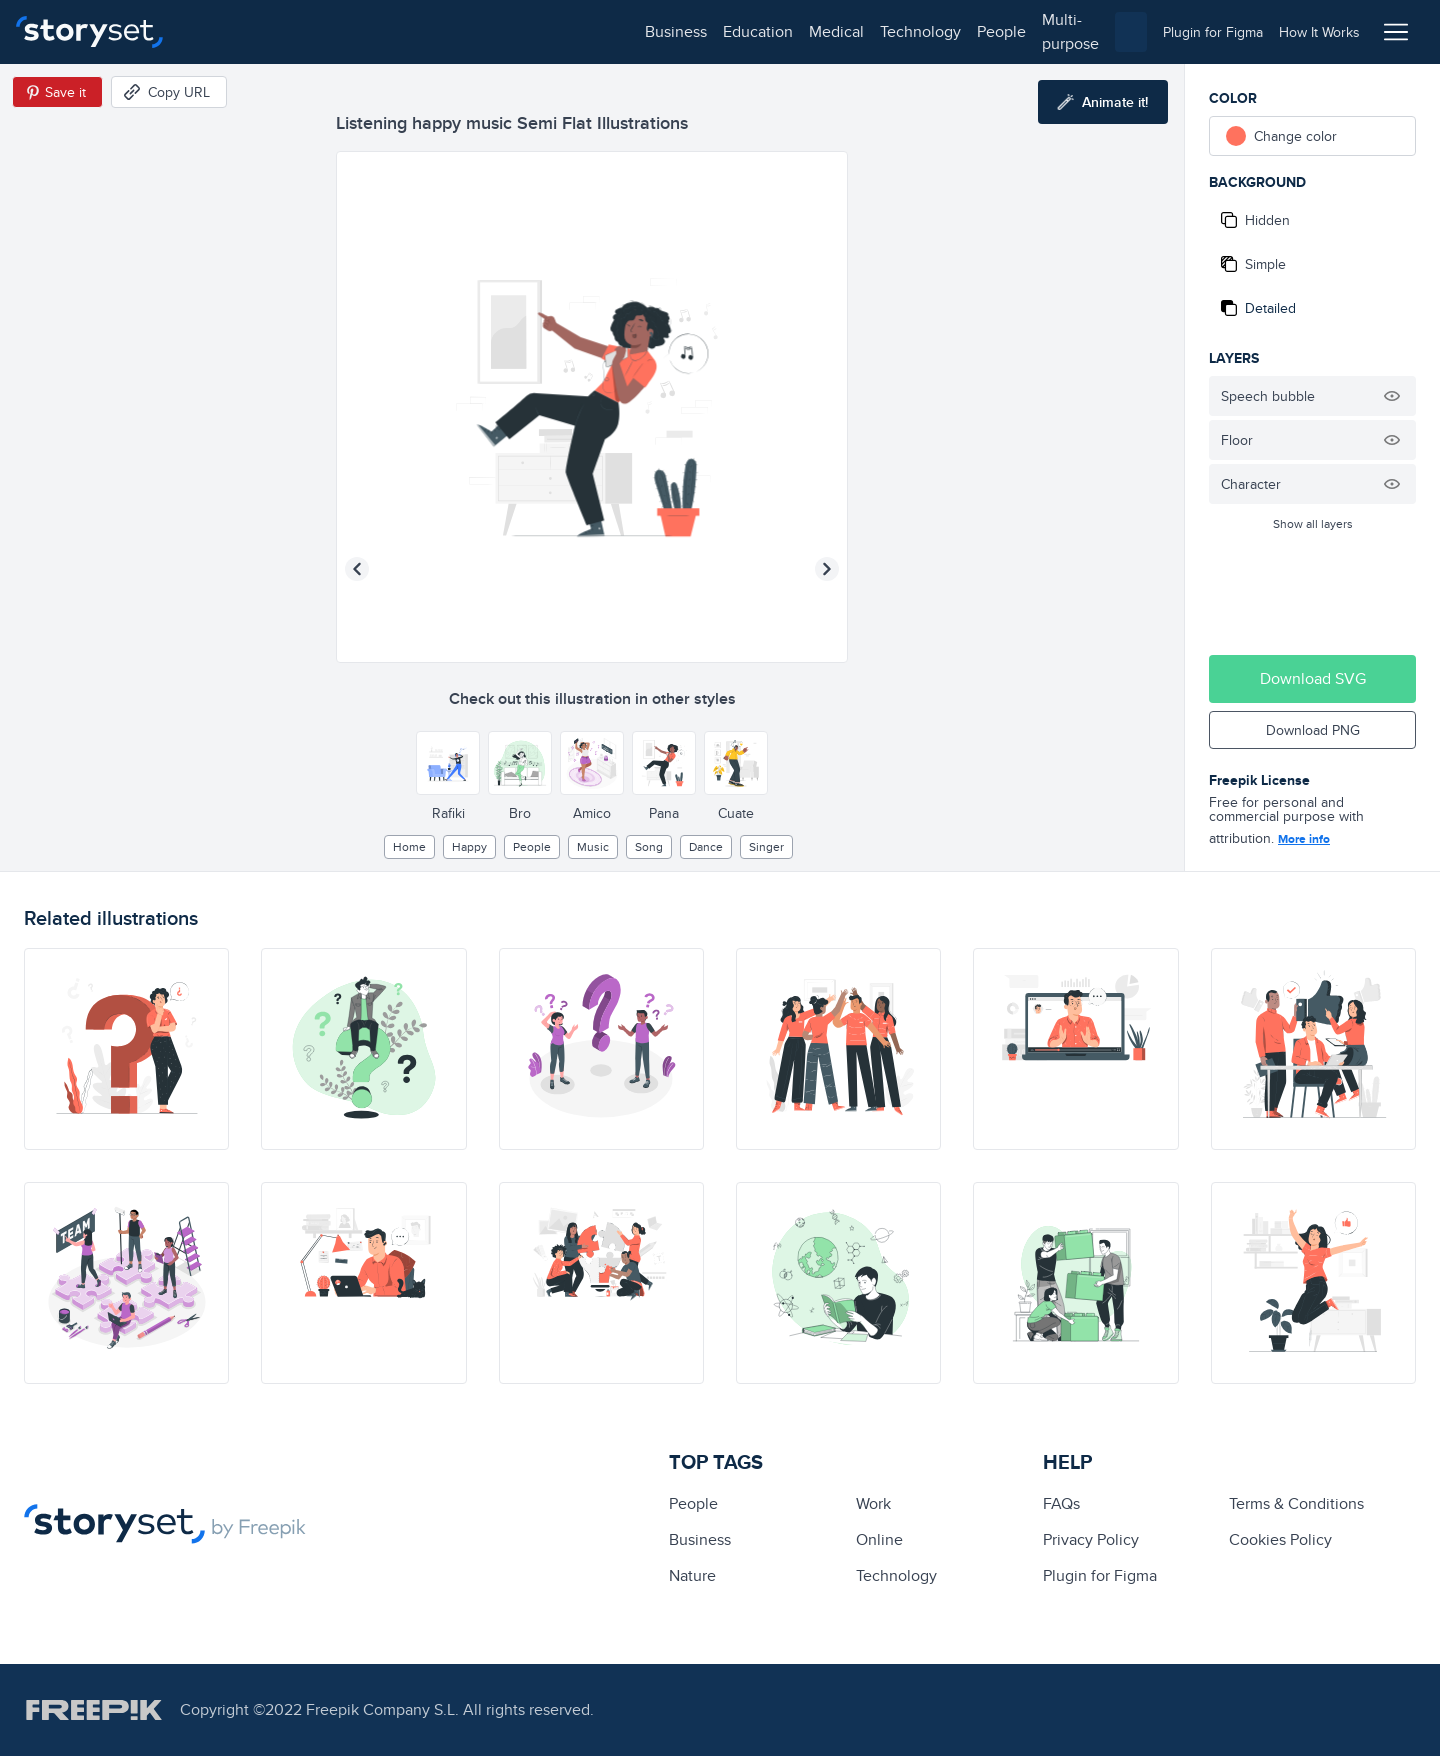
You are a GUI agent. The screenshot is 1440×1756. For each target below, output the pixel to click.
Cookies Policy (1280, 1539)
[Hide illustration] (1392, 396)
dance (706, 846)
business (226, 31)
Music (593, 846)
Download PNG (1313, 730)
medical (386, 31)
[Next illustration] (827, 569)
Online (879, 1539)
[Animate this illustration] (1103, 102)
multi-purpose (640, 31)
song (649, 846)
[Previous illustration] (357, 569)
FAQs (1061, 1503)
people (551, 31)
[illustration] (126, 1049)
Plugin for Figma (1100, 1575)
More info (1304, 839)
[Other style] (448, 763)
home (409, 846)
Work (873, 1503)
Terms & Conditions (1296, 1503)
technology (470, 31)
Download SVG (1313, 678)
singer (766, 846)
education (308, 31)
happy (469, 846)
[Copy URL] (169, 92)
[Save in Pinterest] (57, 92)
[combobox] (926, 32)
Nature (692, 1575)
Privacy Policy (1091, 1539)
